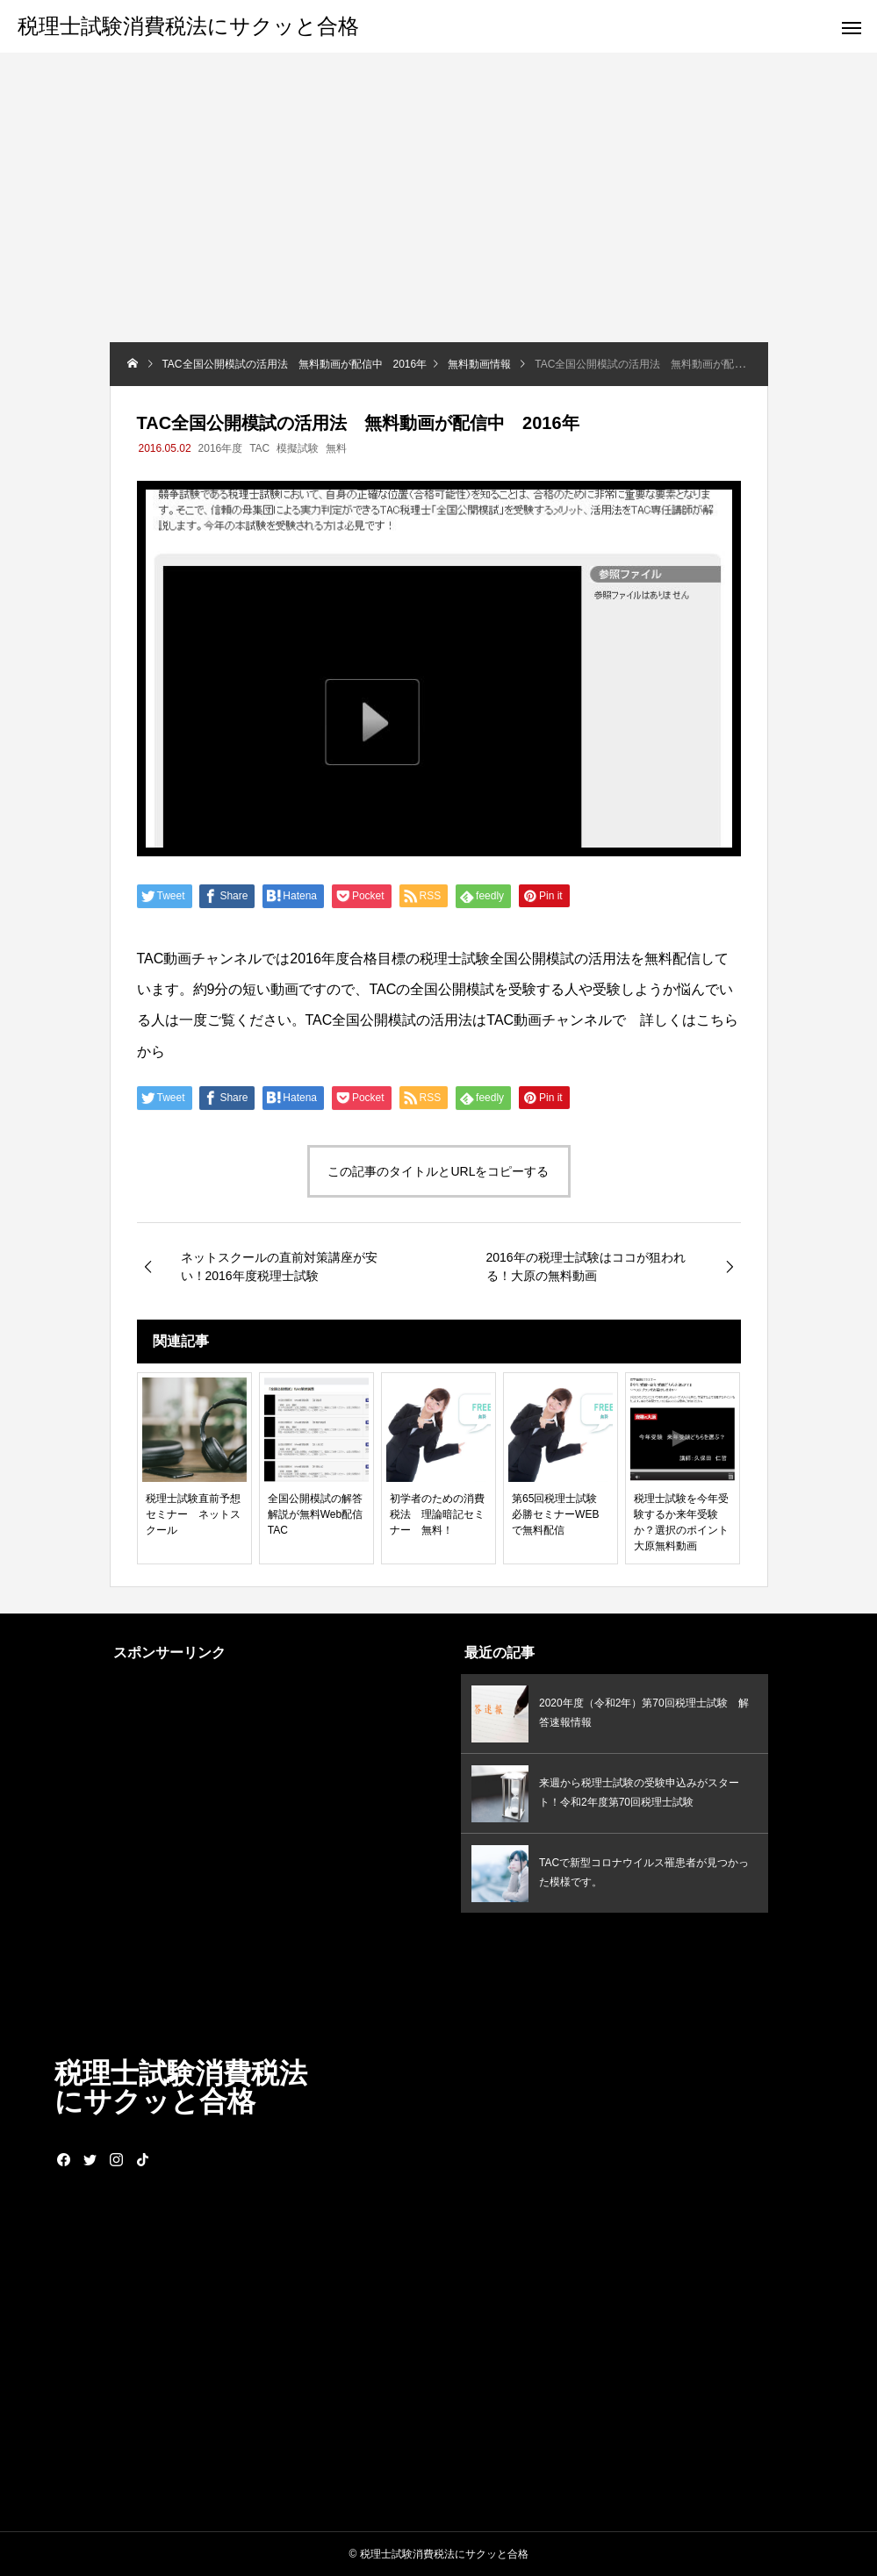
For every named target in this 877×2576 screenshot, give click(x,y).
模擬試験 (298, 448)
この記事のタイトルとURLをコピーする (438, 1171)
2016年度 (220, 448)
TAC (259, 448)
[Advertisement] (438, 210)
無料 (336, 448)
